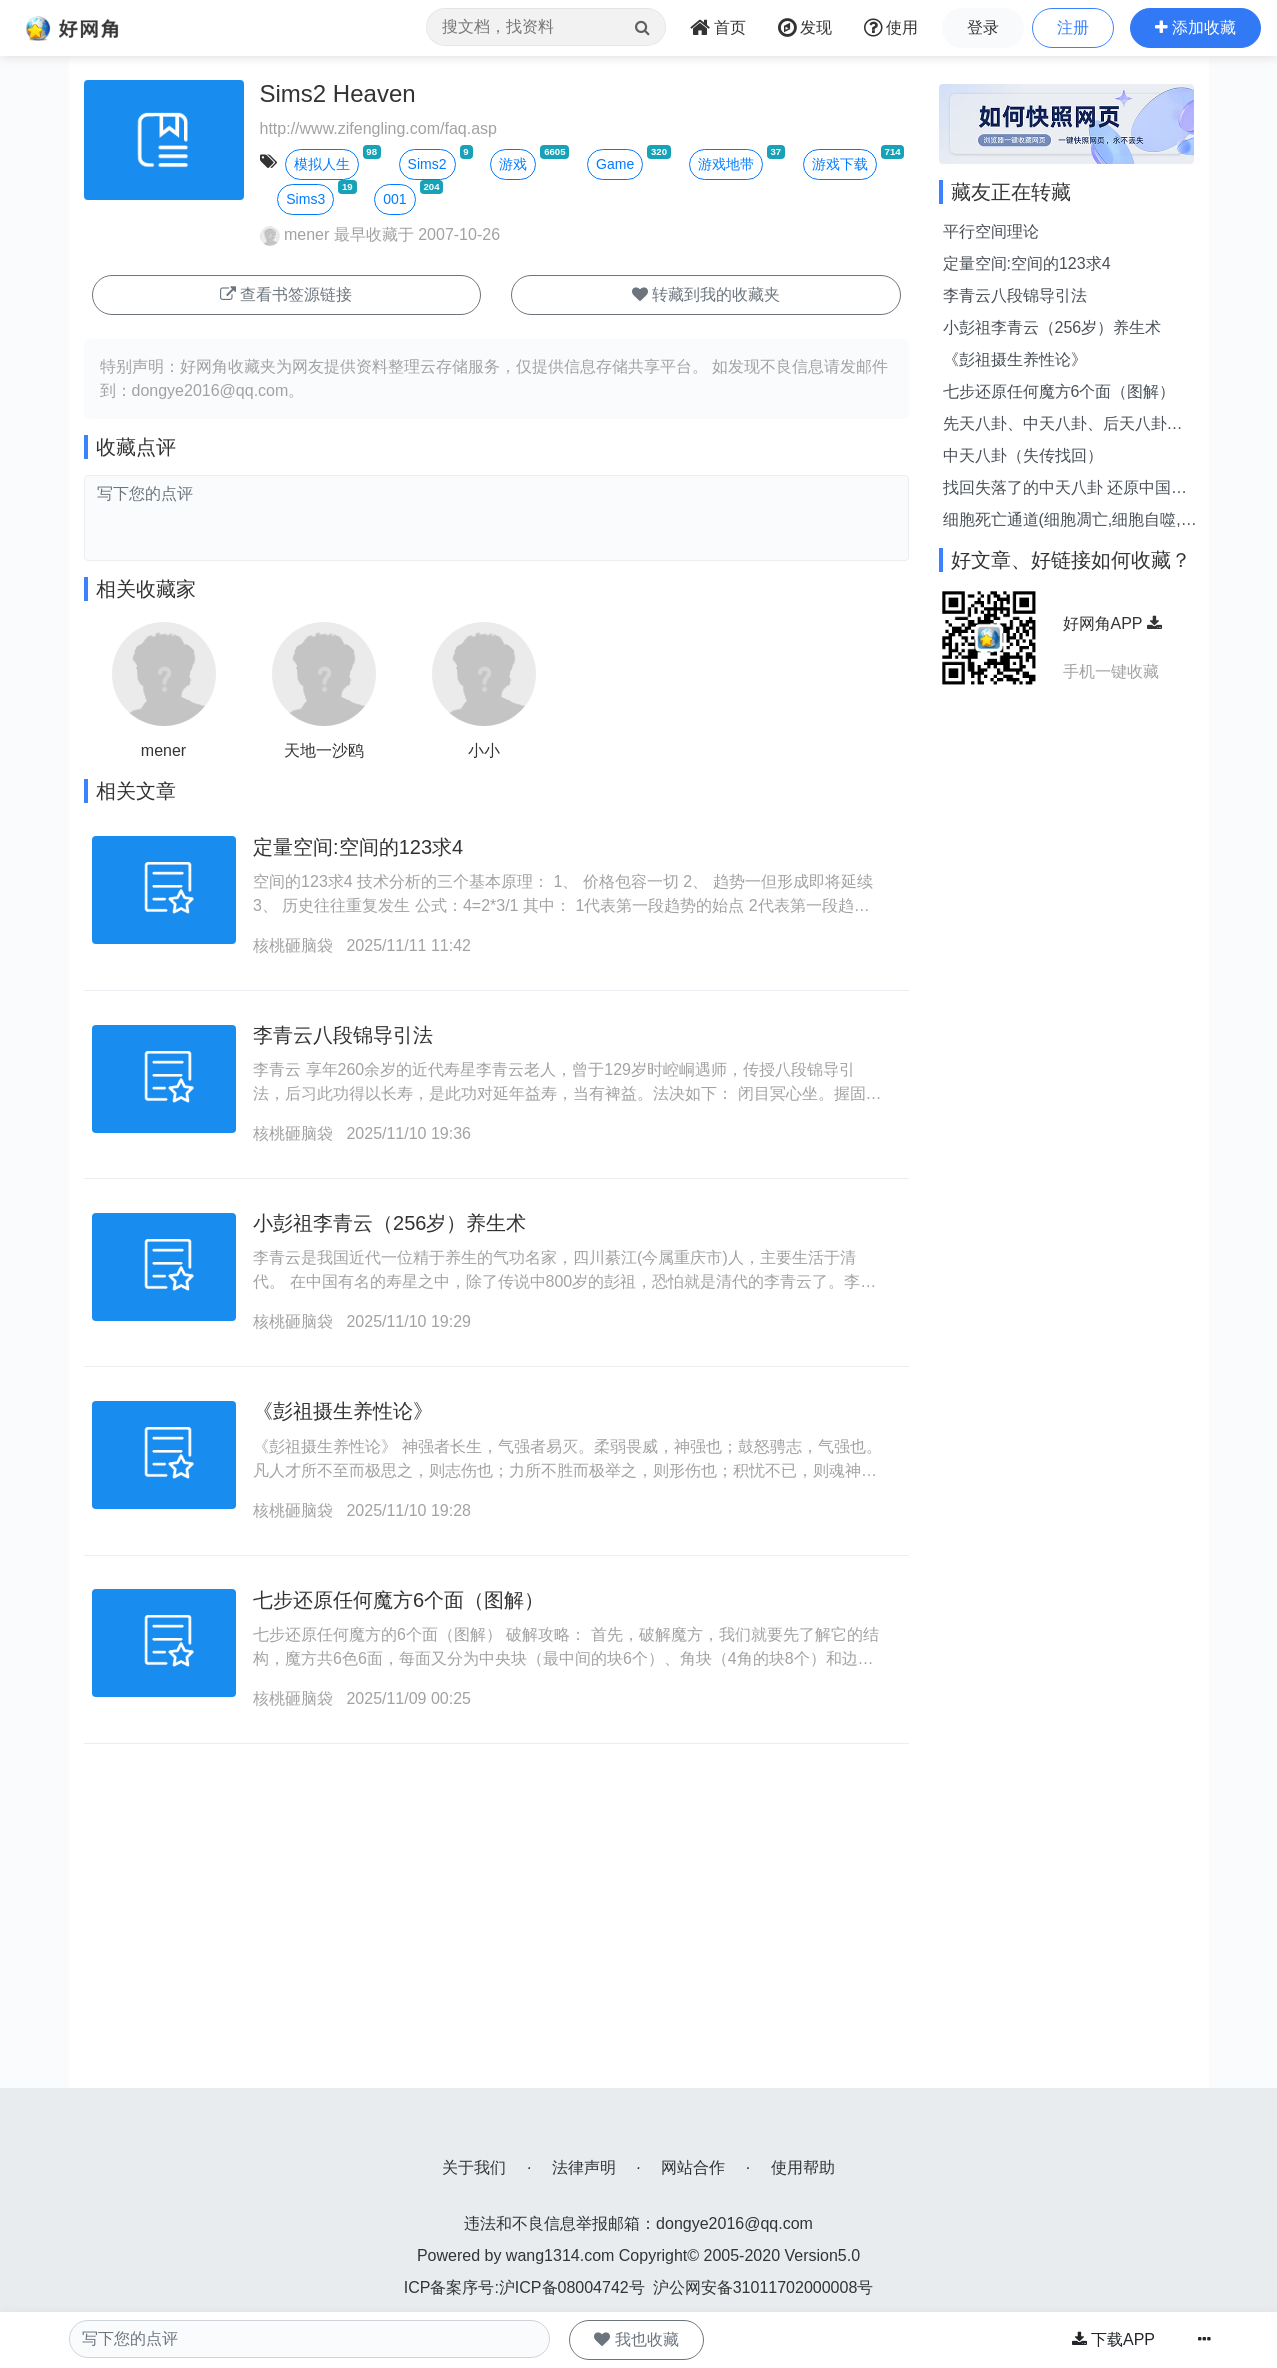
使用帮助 (803, 2167)
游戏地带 (726, 164)
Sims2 (427, 164)
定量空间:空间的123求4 (358, 847)
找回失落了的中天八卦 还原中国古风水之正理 (1065, 489)
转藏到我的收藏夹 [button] (706, 294)
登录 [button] (983, 27)
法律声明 (584, 2167)
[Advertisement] (496, 1948)
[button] (1195, 28)
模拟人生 (322, 164)
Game (615, 164)
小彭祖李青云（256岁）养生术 (389, 1223)
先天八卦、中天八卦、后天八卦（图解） (1055, 425)
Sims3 (305, 199)
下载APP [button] (1113, 2339)
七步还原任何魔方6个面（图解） (398, 1600)
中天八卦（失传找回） (1023, 455)
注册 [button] (1073, 27)
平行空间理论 (991, 231)
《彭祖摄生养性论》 (343, 1411)
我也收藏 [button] (636, 2339)
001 (394, 199)
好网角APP (1112, 623)
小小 (484, 750)
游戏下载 (840, 164)
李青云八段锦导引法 (343, 1035)
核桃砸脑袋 (293, 945)
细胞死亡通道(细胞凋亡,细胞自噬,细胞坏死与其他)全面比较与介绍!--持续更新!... (1070, 521)
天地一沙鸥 (324, 750)
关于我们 (474, 2167)
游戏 (513, 164)
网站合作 (693, 2167)
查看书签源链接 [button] (286, 294)
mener (295, 234)
